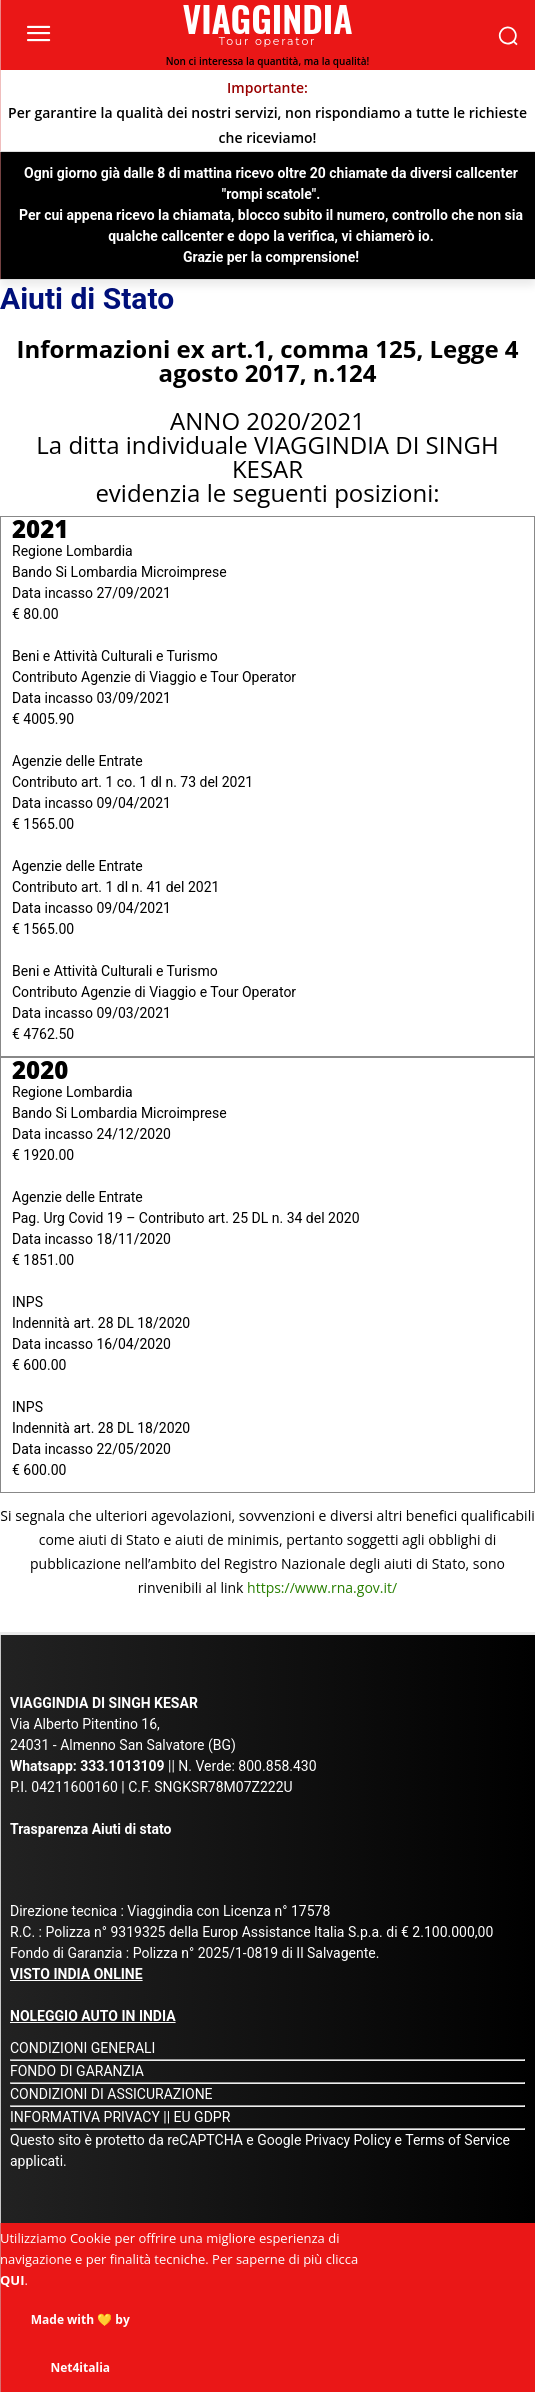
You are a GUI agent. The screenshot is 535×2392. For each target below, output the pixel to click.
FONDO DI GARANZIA (77, 2071)
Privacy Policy (350, 2140)
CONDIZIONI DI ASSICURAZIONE (111, 2094)
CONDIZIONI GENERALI (82, 2048)
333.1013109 (122, 1766)
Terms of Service (457, 2140)
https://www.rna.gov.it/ (322, 1587)
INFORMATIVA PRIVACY (85, 2117)
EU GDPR (202, 2117)
